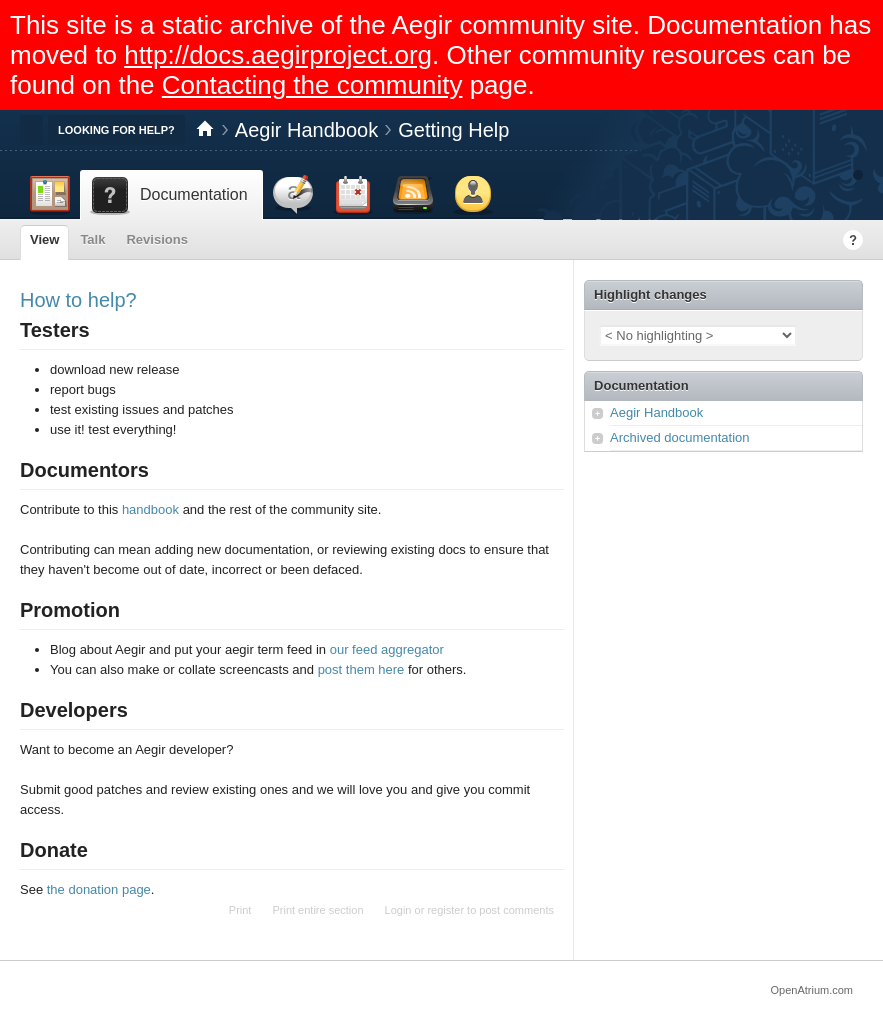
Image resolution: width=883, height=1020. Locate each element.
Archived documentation (679, 437)
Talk (92, 239)
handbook (150, 509)
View (44, 239)
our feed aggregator (387, 649)
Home (205, 130)
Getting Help (453, 130)
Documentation (641, 385)
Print (240, 910)
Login (398, 910)
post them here (361, 669)
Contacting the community (312, 85)
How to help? (78, 300)
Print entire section (317, 910)
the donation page (99, 889)
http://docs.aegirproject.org (278, 55)
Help (853, 240)
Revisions (156, 239)
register (445, 910)
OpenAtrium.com (811, 990)
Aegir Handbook (306, 130)
